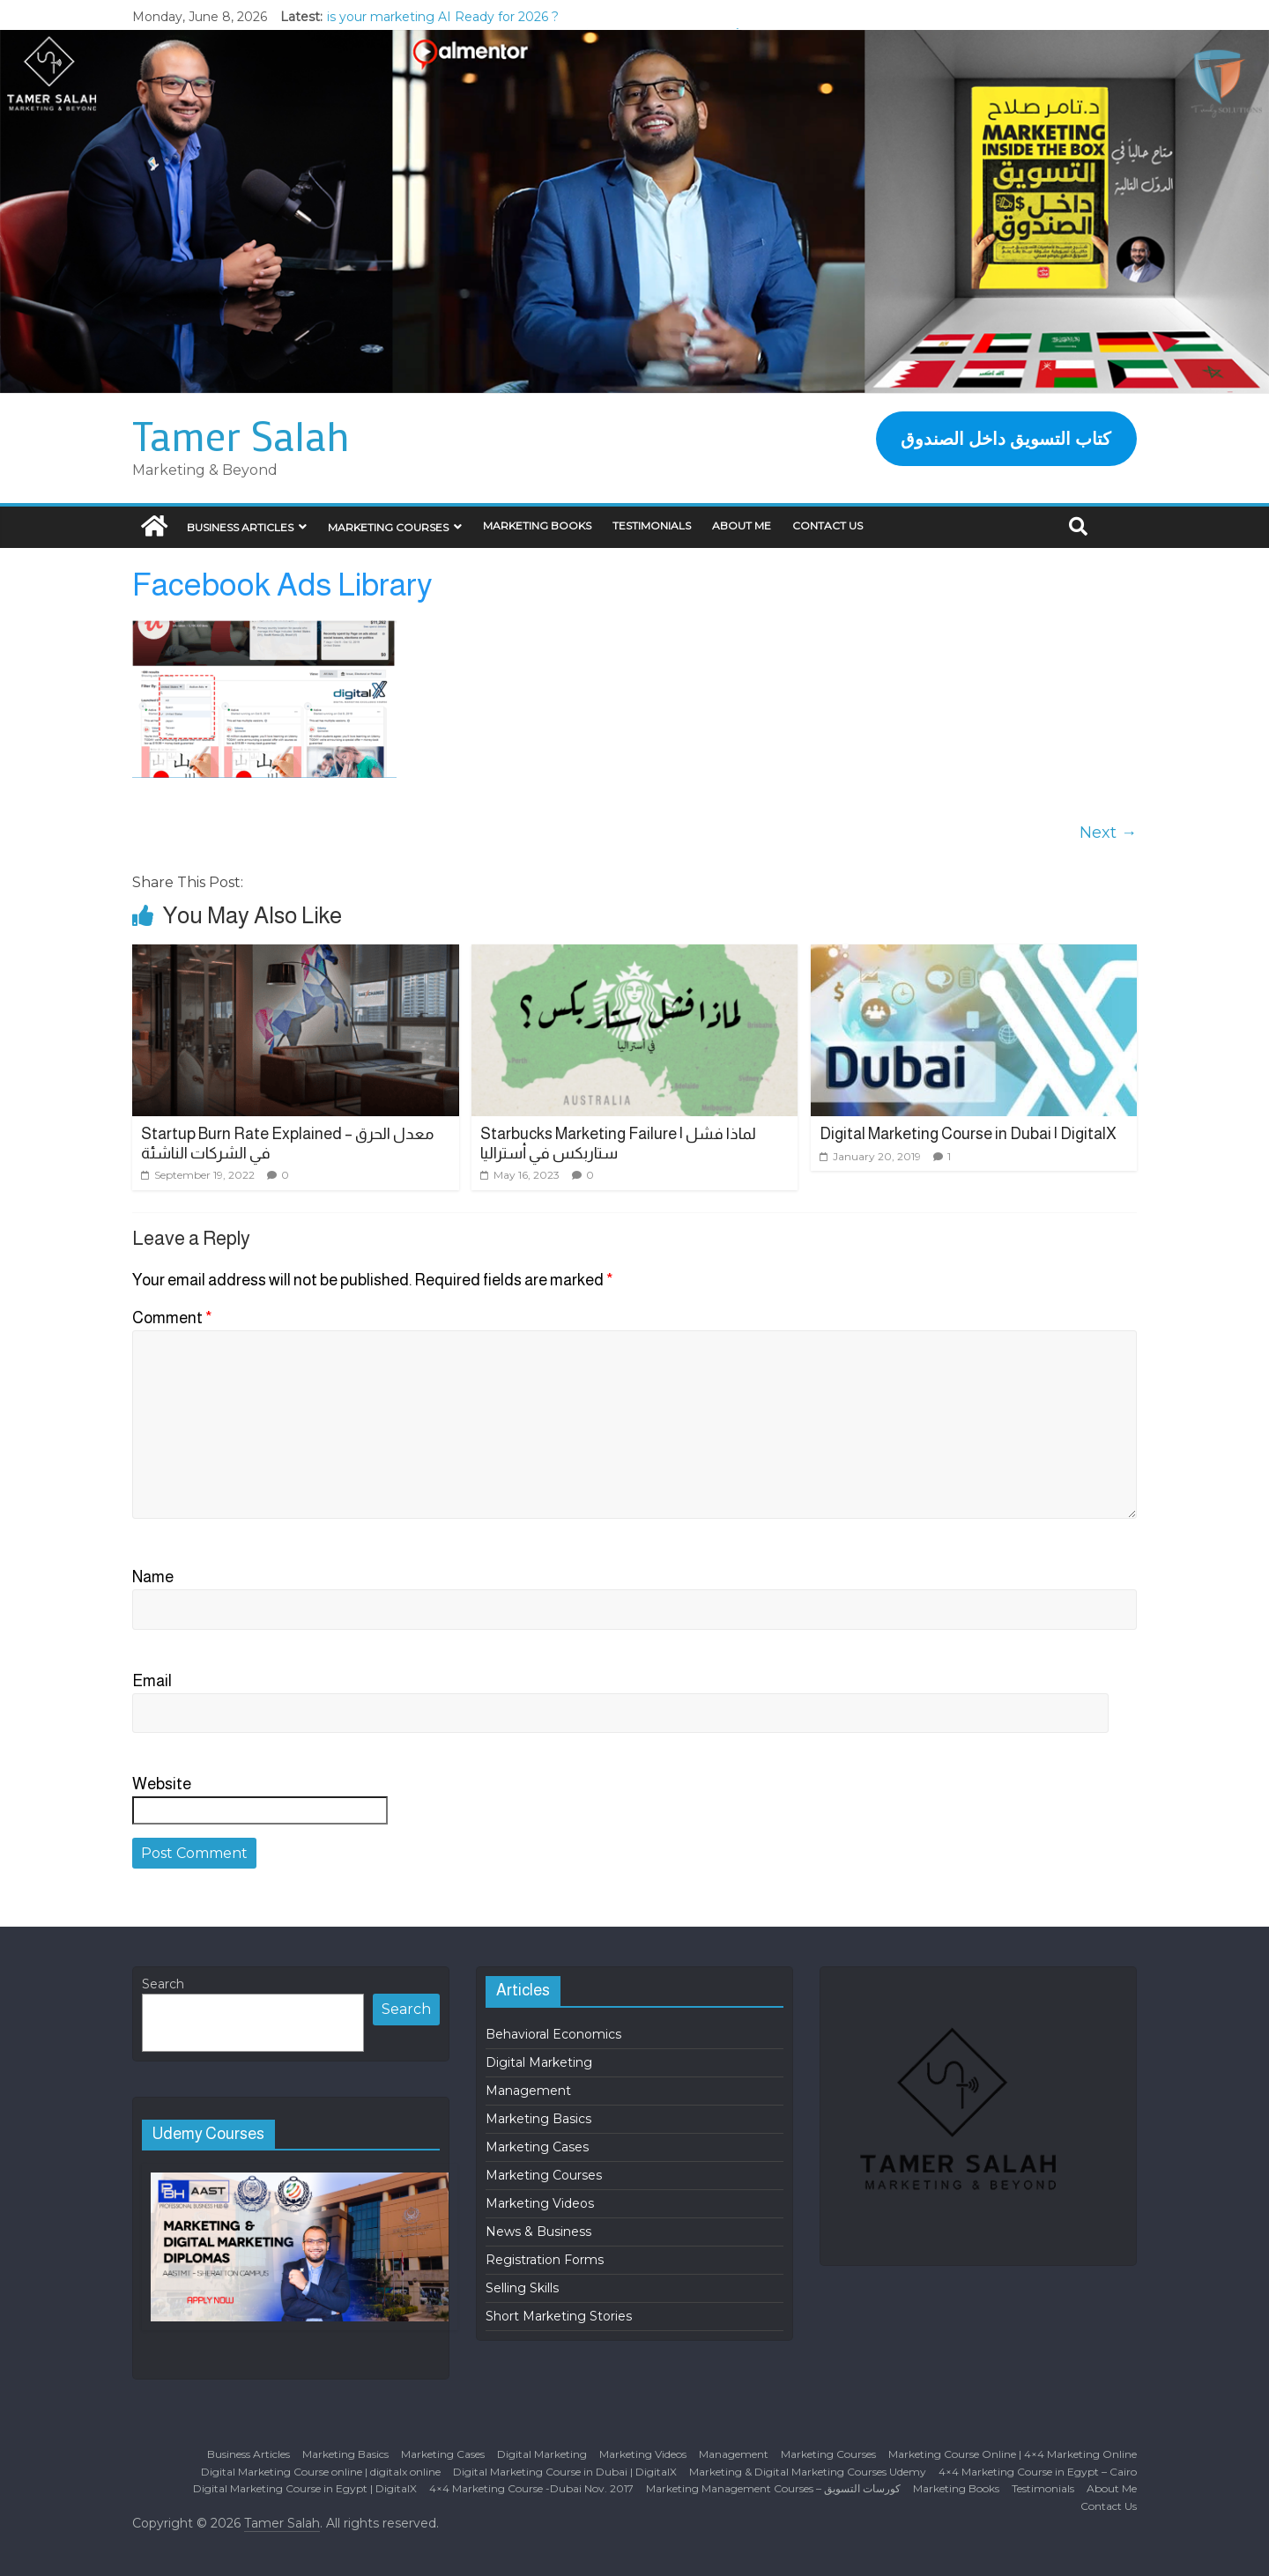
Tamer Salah (241, 435)
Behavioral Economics (553, 2034)
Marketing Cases (537, 2147)
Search (163, 1984)
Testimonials (651, 525)
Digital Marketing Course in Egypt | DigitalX (305, 2488)
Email (152, 1681)
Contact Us (827, 525)
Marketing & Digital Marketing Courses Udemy (807, 2471)
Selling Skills (522, 2288)
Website (161, 1784)
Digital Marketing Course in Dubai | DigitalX (968, 1134)
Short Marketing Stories (559, 2316)
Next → (1108, 832)
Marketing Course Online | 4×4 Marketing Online (1012, 2454)
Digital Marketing (539, 2062)
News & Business (538, 2231)
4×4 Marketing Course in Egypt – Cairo (1038, 2471)
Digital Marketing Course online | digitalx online (321, 2471)
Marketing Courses (388, 527)
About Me (741, 525)
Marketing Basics (538, 2119)
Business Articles (240, 527)
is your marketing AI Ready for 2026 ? (443, 17)
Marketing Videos (540, 2203)
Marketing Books (537, 525)
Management (528, 2091)
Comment (172, 1318)
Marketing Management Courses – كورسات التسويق (773, 2488)
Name (153, 1577)
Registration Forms (545, 2260)
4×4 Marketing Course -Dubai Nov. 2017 (531, 2488)
